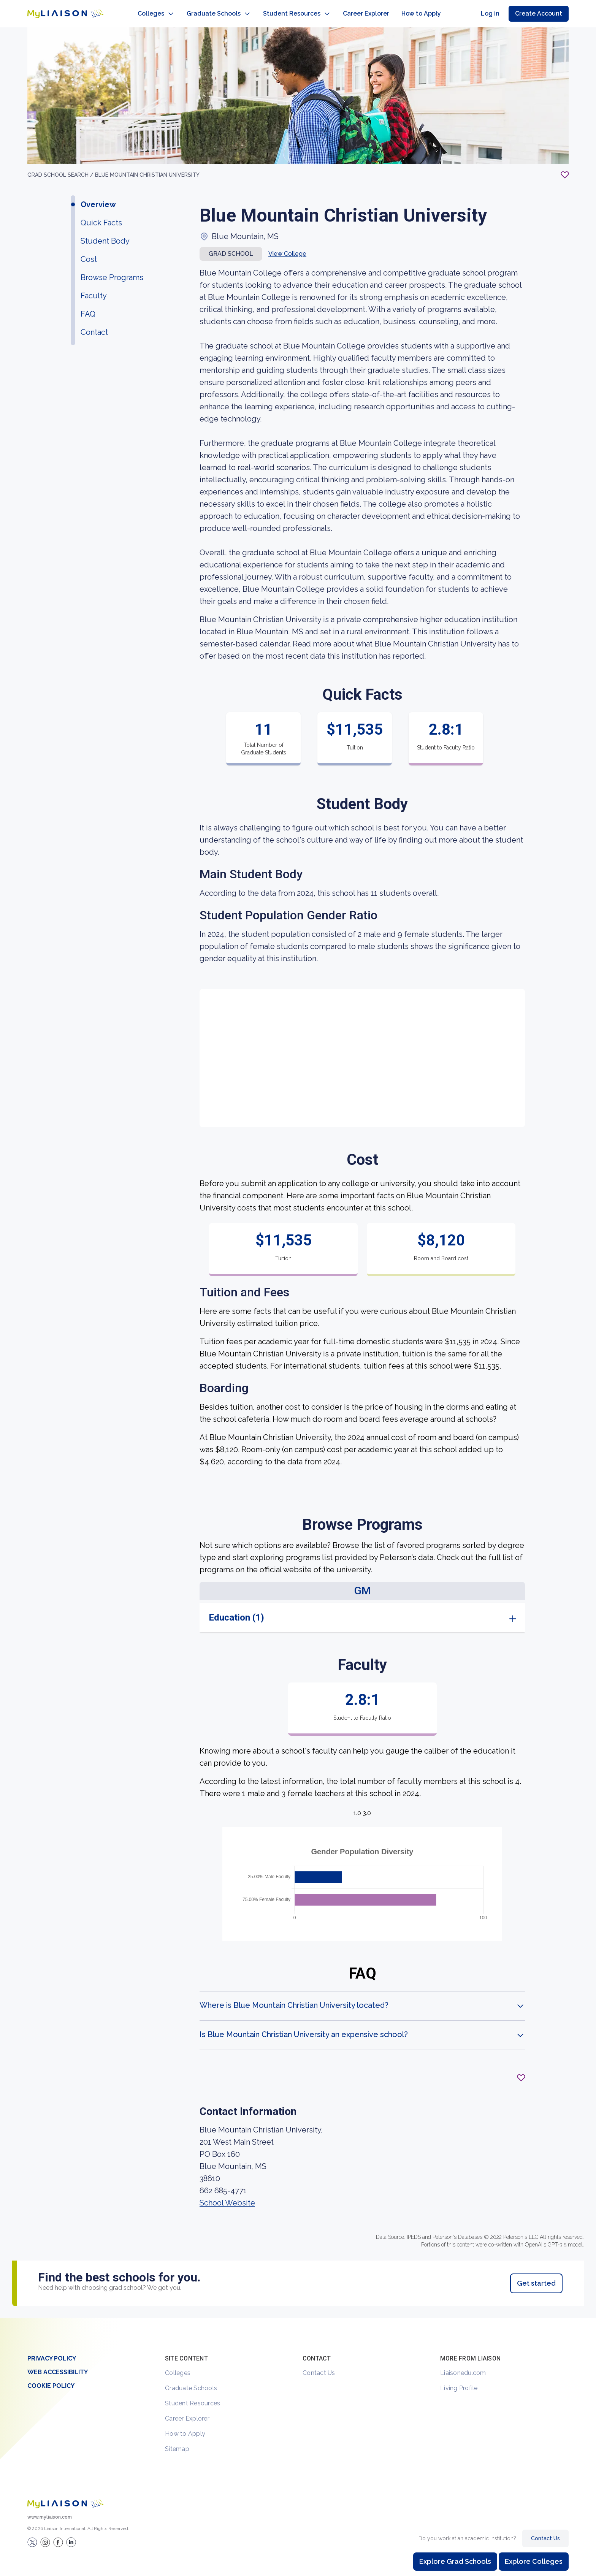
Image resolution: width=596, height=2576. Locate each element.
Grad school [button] (231, 246)
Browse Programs (112, 269)
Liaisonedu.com (463, 2365)
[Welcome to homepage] (65, 2496)
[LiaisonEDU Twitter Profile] (32, 2535)
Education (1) (236, 1610)
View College (287, 246)
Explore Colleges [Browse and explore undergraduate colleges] (534, 2561)
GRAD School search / (61, 167)
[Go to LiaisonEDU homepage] (57, 10)
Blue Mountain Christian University (147, 167)
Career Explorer (187, 2410)
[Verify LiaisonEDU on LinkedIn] (71, 2535)
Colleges (177, 2365)
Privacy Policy (51, 2350)
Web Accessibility (57, 2364)
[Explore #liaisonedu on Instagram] (45, 2535)
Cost (89, 251)
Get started (536, 2276)
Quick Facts (101, 215)
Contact (94, 324)
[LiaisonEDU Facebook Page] (58, 2535)
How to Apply (185, 2426)
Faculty (94, 288)
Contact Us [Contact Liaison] (545, 2531)
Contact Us (319, 2365)
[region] (298, 1165)
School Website (227, 2195)
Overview (98, 196)
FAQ (88, 306)
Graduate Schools (191, 2380)
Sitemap (177, 2441)
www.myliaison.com (49, 2509)
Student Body (105, 233)
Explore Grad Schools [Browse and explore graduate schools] (455, 2561)
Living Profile (459, 2380)
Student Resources (192, 2395)
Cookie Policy (50, 2378)
